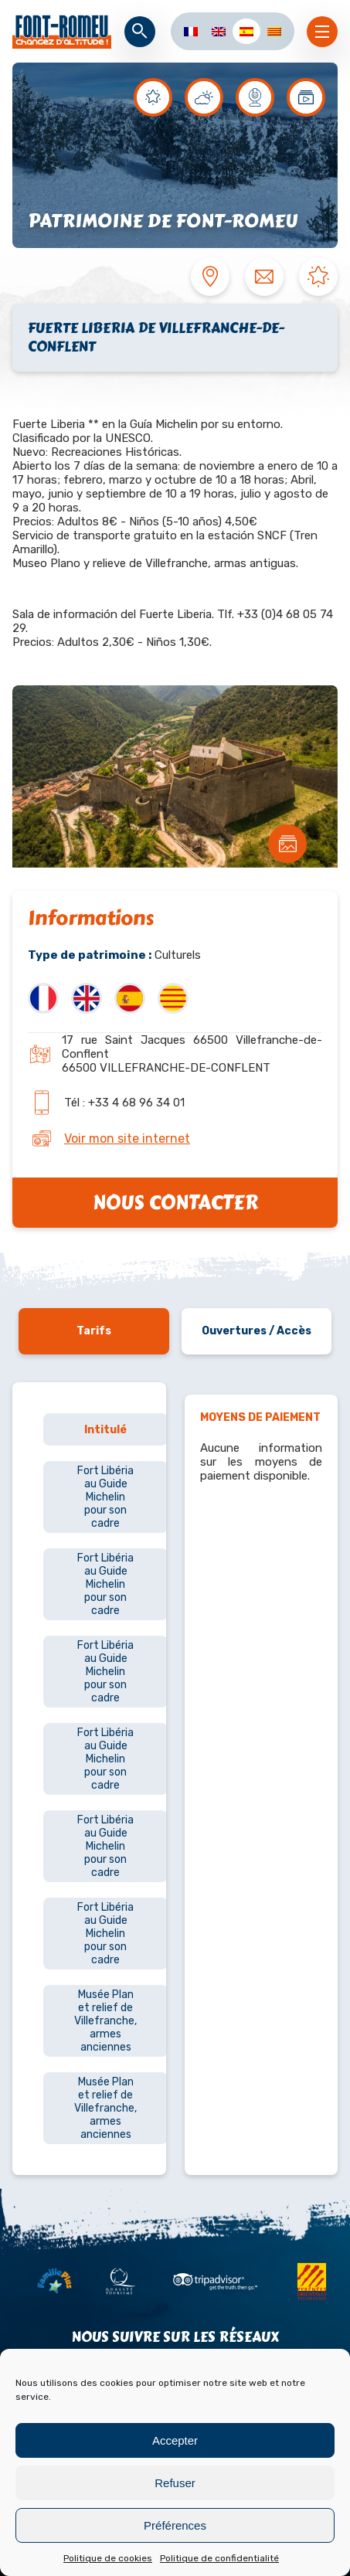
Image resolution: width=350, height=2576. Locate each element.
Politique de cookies (107, 2558)
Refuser (175, 2482)
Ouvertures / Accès (256, 1330)
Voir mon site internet (127, 1138)
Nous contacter (175, 1203)
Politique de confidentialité (219, 2558)
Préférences (175, 2525)
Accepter (175, 2440)
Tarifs (93, 1330)
